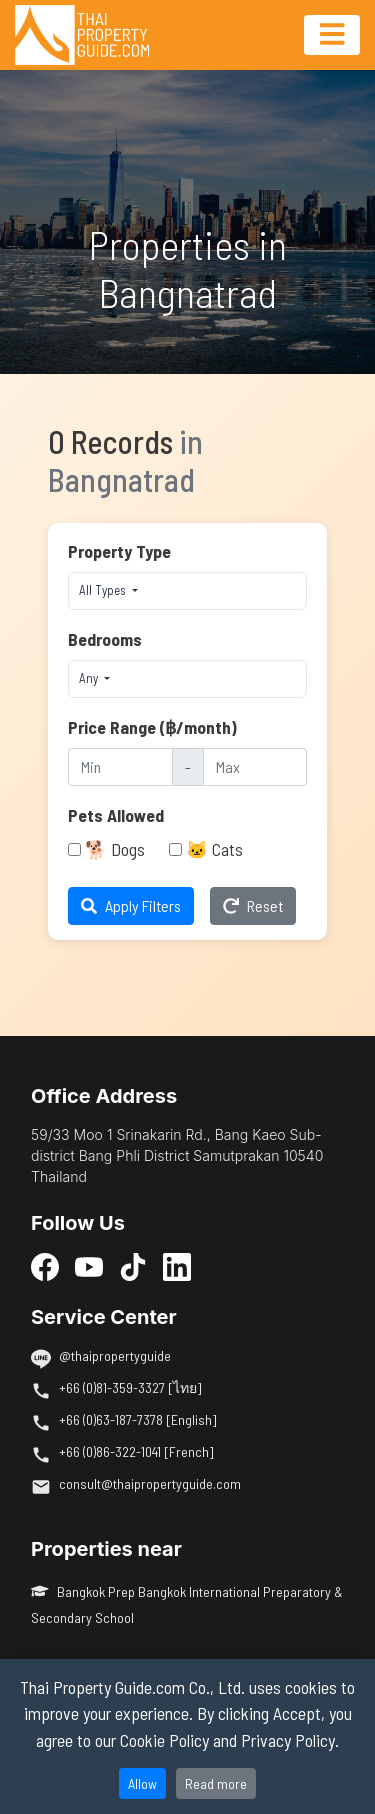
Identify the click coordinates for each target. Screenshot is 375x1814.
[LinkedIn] (177, 1266)
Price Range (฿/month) (152, 727)
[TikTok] (133, 1266)
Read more (216, 1783)
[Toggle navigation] (332, 35)
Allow (142, 1783)
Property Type (119, 551)
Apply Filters (131, 905)
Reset (253, 905)
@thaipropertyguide (115, 1355)
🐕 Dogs (115, 849)
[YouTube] (89, 1266)
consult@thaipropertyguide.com (150, 1483)
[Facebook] (45, 1266)
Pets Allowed (116, 815)
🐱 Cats (214, 849)
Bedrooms (105, 639)
